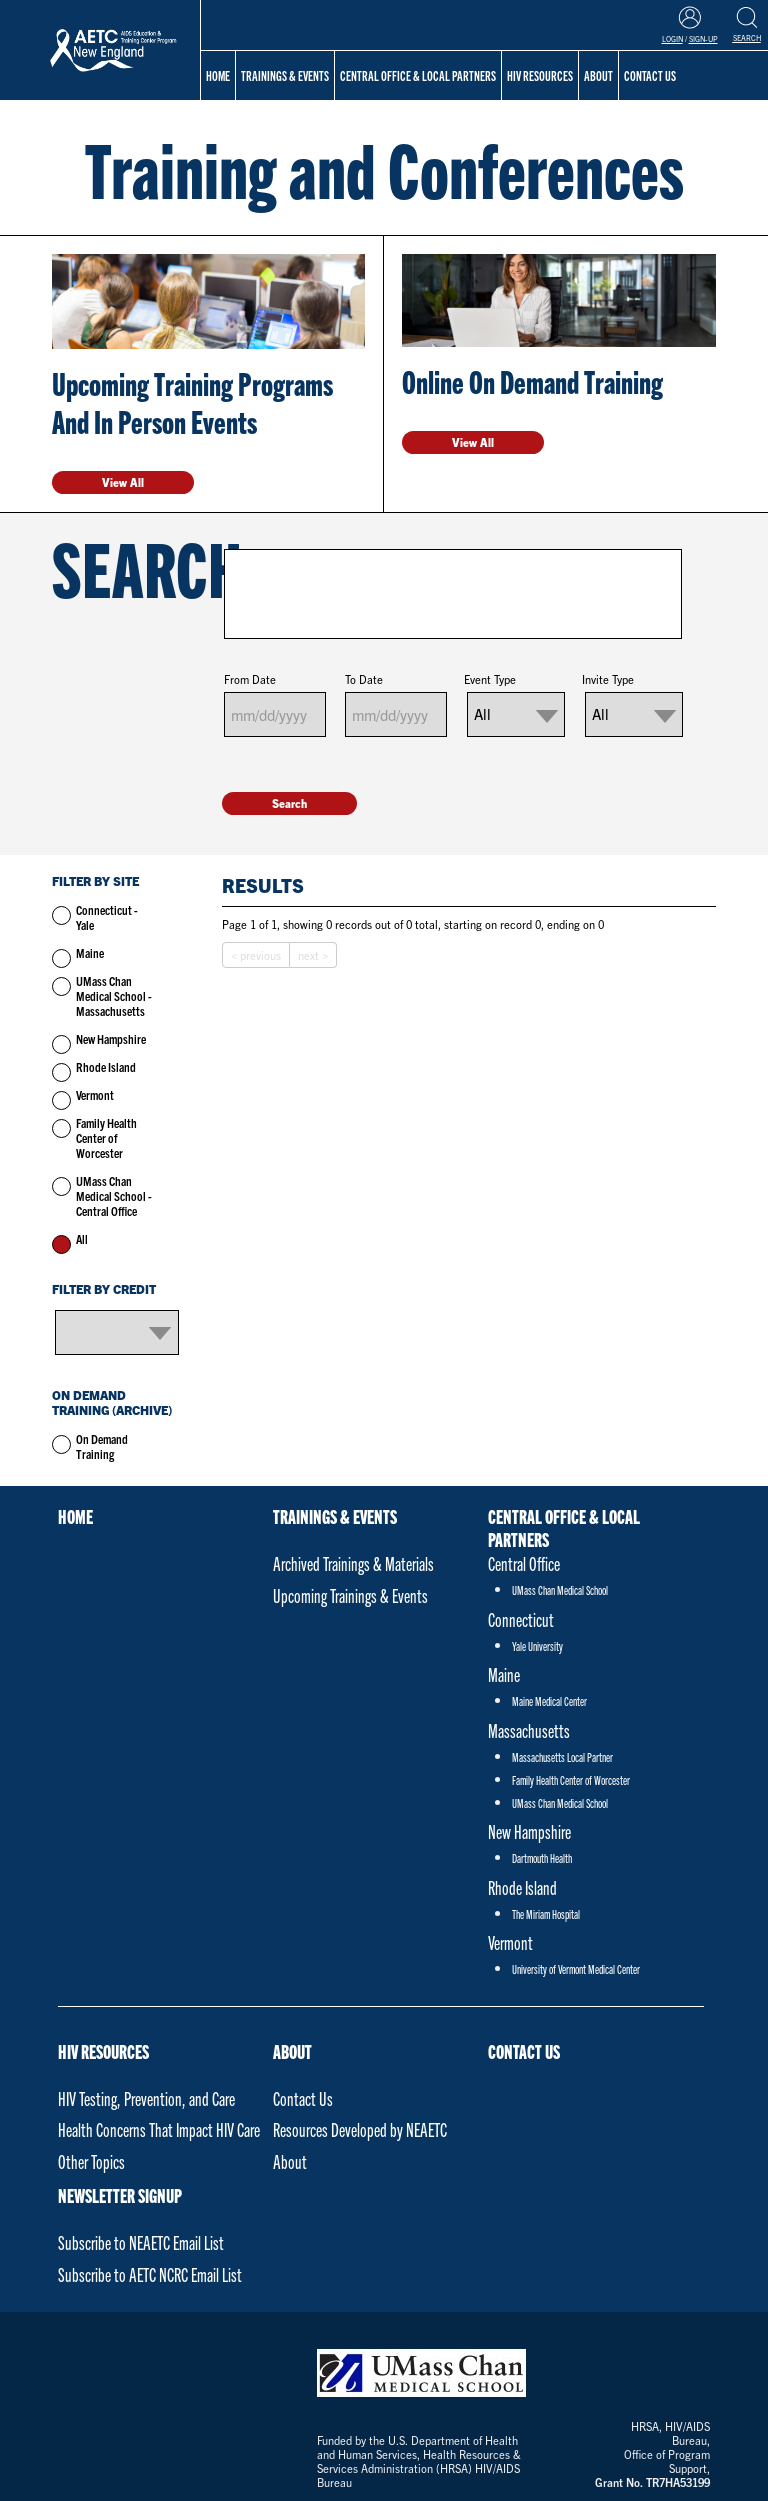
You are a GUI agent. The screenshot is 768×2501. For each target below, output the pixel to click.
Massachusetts (529, 1730)
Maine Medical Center (549, 1700)
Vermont (95, 1094)
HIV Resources (103, 2051)
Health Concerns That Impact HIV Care (159, 2129)
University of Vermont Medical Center (576, 1968)
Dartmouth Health (542, 1857)
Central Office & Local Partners (418, 75)
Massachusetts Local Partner (562, 1756)
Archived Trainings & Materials (353, 1563)
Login (672, 39)
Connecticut (521, 1619)
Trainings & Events (285, 75)
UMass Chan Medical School (560, 1589)
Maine (90, 952)
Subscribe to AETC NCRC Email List (150, 2274)
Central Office (524, 1563)
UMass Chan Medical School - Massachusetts (114, 995)
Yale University (537, 1645)
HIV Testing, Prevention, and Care (146, 2098)
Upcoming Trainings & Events (350, 1595)
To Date (364, 679)
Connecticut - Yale (107, 917)
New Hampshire (111, 1038)
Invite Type (608, 679)
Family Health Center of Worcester (106, 1137)
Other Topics (91, 2161)
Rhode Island (106, 1066)
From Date (250, 679)
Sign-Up (703, 39)
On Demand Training (102, 1446)
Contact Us (303, 2098)
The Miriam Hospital (546, 1913)
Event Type (490, 679)
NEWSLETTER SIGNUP (120, 2195)
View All (123, 482)
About (292, 2051)
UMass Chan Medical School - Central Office (114, 1195)
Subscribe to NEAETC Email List (141, 2242)
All (82, 1238)
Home (218, 75)
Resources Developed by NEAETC (360, 2129)
